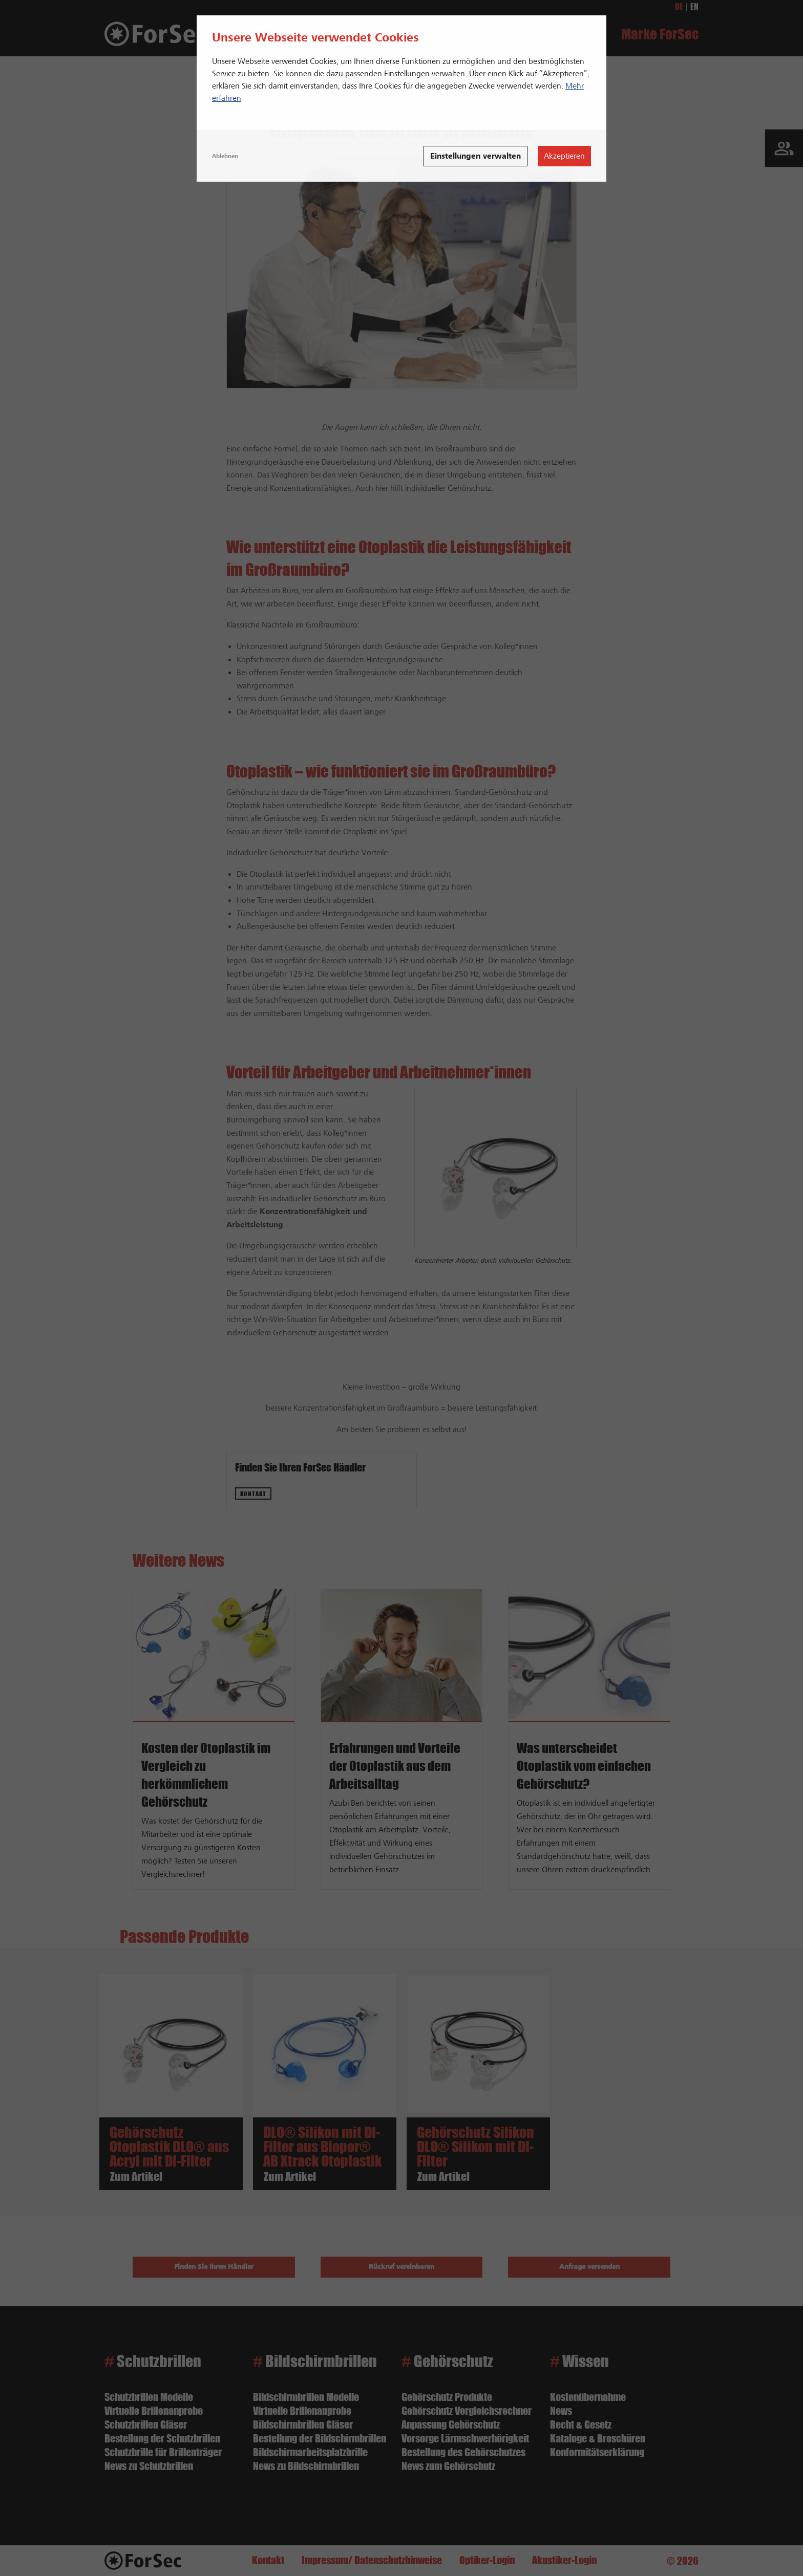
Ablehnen (225, 156)
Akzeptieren (564, 156)
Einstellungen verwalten (475, 156)
